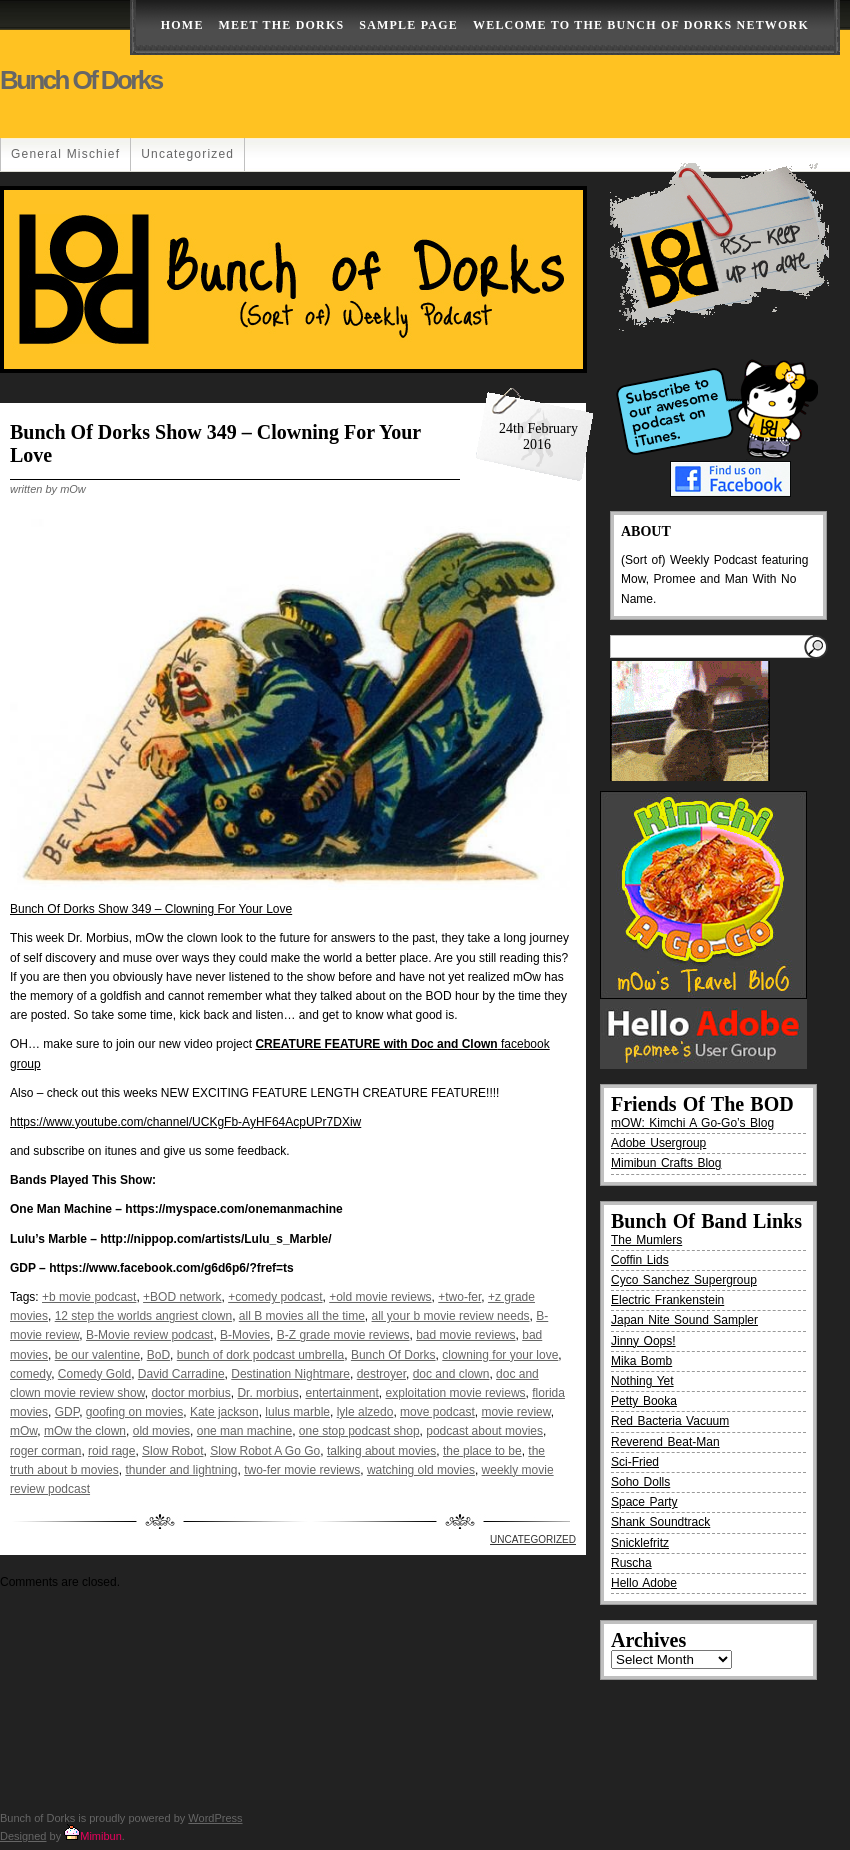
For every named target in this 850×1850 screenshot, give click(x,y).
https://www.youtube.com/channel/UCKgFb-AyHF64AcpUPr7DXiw (185, 1122)
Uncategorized (187, 154)
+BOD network (182, 1297)
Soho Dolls (640, 1482)
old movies (161, 1431)
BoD (158, 1355)
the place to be (482, 1451)
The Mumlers (646, 1240)
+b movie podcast (89, 1297)
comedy (30, 1374)
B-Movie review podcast (149, 1335)
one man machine (244, 1431)
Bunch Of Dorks (393, 1355)
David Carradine (181, 1374)
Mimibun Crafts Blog (666, 1163)
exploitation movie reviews (456, 1393)
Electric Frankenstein (667, 1300)
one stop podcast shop (359, 1431)
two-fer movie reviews (302, 1470)
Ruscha (631, 1563)
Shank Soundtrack (660, 1522)
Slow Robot (172, 1451)
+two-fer (459, 1297)
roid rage (111, 1451)
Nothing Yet (642, 1381)
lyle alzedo (365, 1412)
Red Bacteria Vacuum (670, 1421)
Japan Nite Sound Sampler (684, 1320)
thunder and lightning (181, 1470)
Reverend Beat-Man (665, 1442)
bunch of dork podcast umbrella (260, 1355)
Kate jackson (224, 1412)
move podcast (437, 1412)
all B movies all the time (302, 1316)
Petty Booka (644, 1401)
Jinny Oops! (643, 1341)
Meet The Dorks (282, 25)
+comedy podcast (275, 1297)
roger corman (45, 1451)
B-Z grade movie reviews (343, 1335)
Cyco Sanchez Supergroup (684, 1280)
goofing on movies (134, 1412)
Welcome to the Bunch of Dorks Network (641, 25)
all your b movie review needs (451, 1316)
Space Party (644, 1502)
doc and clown (451, 1374)
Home (182, 25)
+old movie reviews (380, 1297)
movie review (515, 1412)
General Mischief (65, 154)
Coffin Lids (640, 1260)
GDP (67, 1412)
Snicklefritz (640, 1543)
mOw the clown (85, 1431)
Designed (23, 1836)
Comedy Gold (94, 1374)
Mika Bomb (641, 1361)
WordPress (215, 1818)
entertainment (341, 1393)
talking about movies (381, 1451)
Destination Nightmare (290, 1374)
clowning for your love (500, 1355)
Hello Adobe (644, 1583)
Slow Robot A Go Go (265, 1451)
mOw (23, 1431)
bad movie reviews (465, 1335)
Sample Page (408, 25)
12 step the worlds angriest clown (143, 1316)
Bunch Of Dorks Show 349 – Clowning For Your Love (151, 909)
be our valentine (97, 1355)
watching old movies (421, 1470)
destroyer (381, 1374)
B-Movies (245, 1335)
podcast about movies (484, 1431)
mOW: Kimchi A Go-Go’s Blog (692, 1123)
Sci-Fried (635, 1462)
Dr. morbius (267, 1393)
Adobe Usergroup (658, 1143)
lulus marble (297, 1412)
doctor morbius (190, 1393)
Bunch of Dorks (81, 80)
